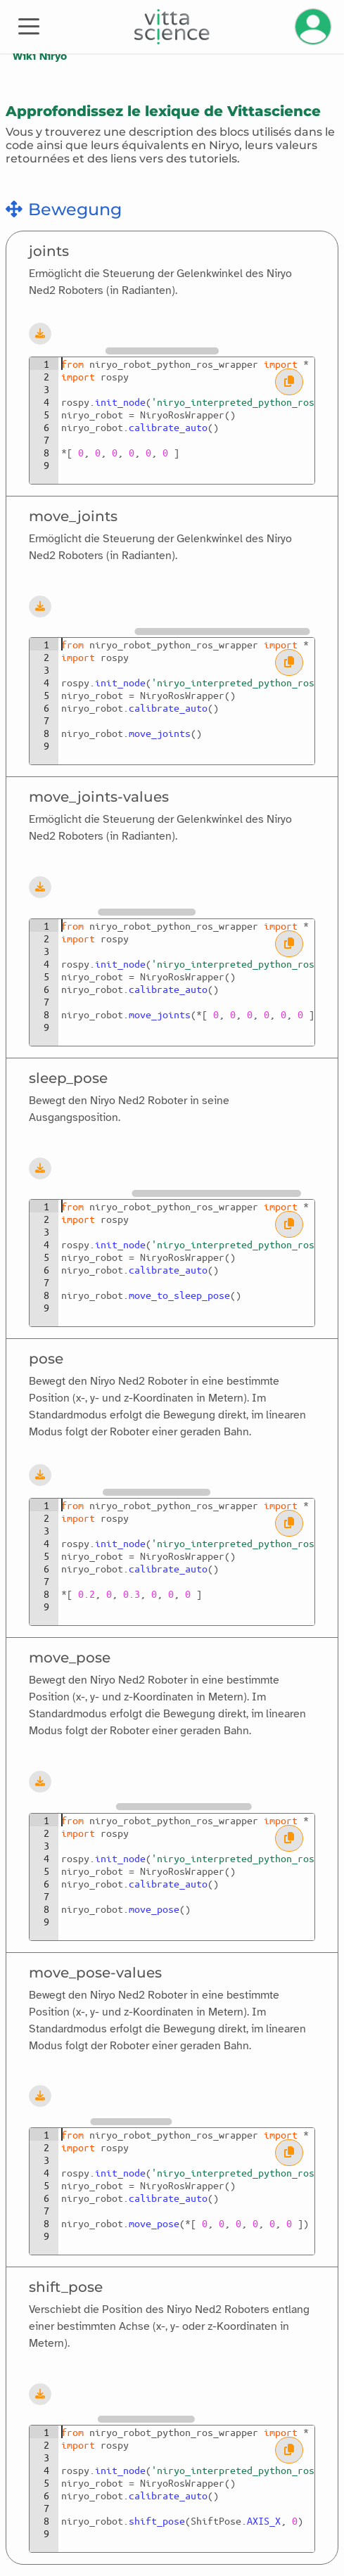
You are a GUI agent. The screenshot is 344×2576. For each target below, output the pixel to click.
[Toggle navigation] (28, 25)
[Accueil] (172, 27)
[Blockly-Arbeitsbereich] (183, 333)
